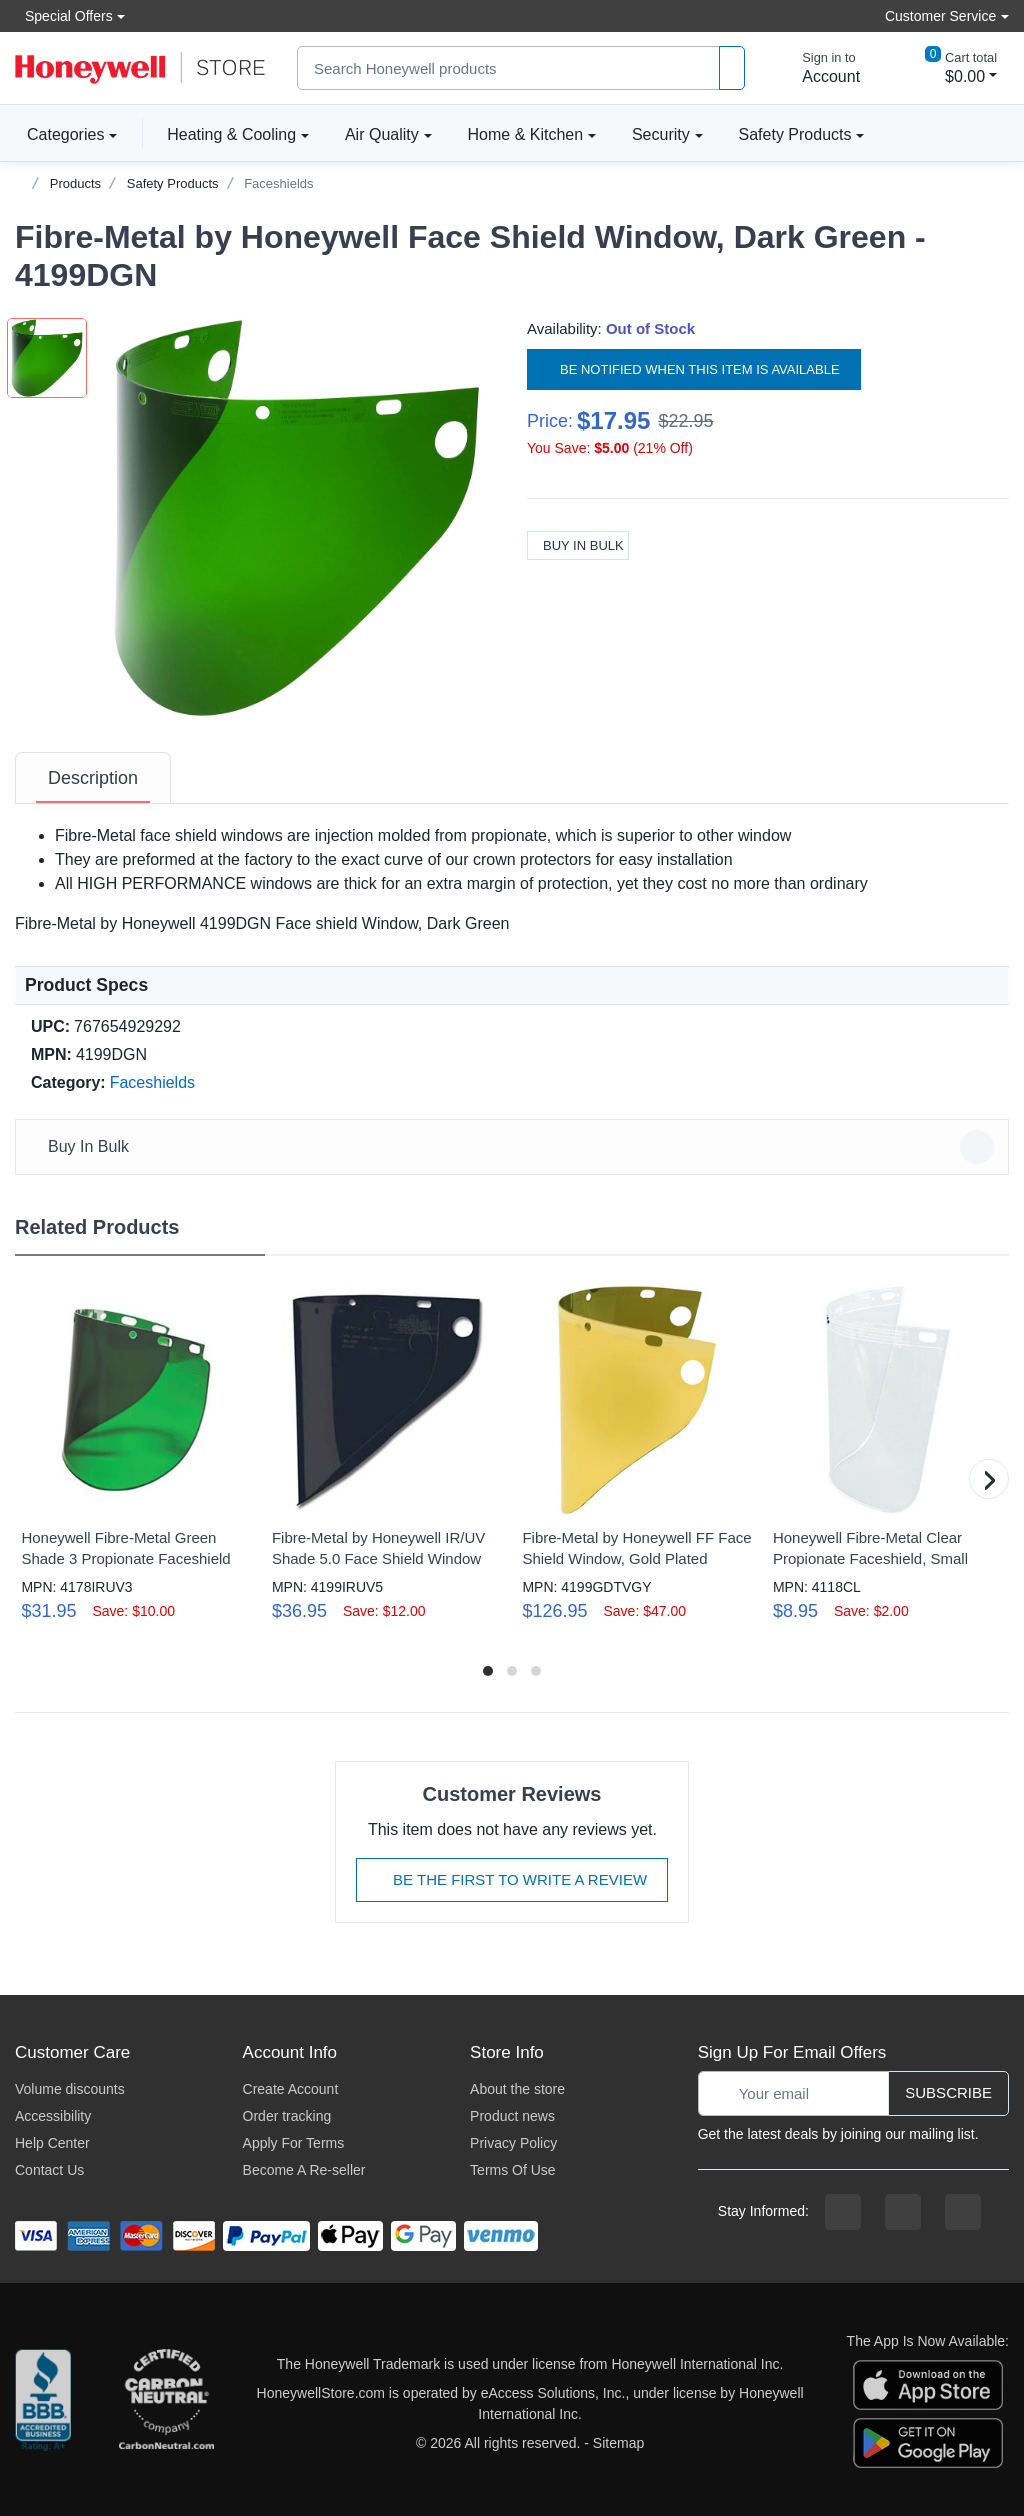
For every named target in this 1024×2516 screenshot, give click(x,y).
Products (75, 183)
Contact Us (49, 2170)
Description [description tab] (93, 778)
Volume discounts (70, 2089)
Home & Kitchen (526, 134)
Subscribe (948, 2092)
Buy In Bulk (578, 545)
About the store (517, 2089)
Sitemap (618, 2443)
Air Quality (382, 134)
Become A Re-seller (304, 2170)
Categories (59, 134)
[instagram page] (903, 2212)
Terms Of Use (513, 2170)
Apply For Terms (294, 2143)
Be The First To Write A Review (512, 1879)
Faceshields (278, 183)
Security (661, 134)
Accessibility (53, 2116)
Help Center (52, 2143)
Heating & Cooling (231, 134)
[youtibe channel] (963, 2212)
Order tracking (287, 2116)
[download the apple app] (928, 2384)
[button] (297, 518)
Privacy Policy (513, 2143)
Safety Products (795, 134)
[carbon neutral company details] (166, 2404)
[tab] (93, 778)
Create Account (291, 2089)
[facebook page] (843, 2212)
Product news (512, 2116)
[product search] (732, 68)
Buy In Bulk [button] (515, 1147)
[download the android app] (928, 2442)
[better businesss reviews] (43, 2404)
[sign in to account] (817, 68)
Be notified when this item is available (694, 369)
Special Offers (64, 15)
